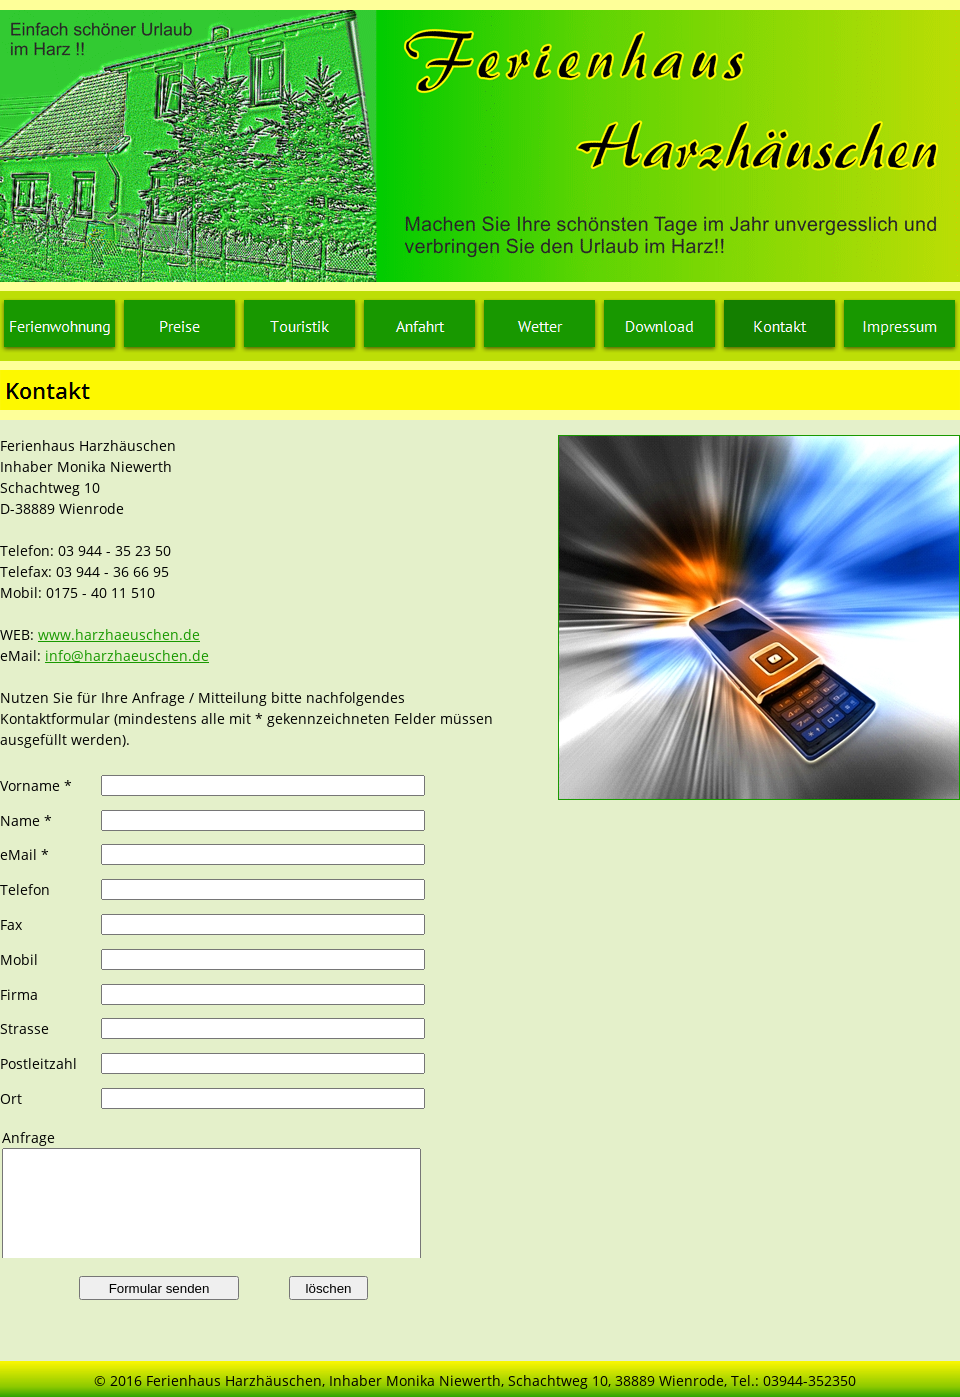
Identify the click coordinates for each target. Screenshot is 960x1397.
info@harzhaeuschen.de (127, 655)
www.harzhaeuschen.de (119, 634)
